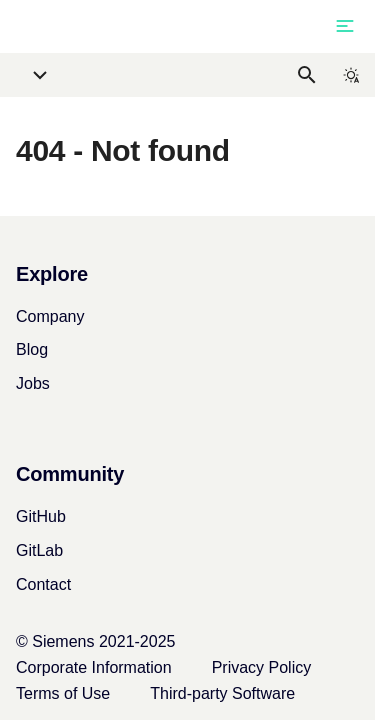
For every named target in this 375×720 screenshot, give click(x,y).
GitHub (41, 516)
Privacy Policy (262, 667)
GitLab (39, 550)
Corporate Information (94, 667)
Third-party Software (222, 693)
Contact (43, 584)
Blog (32, 349)
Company (50, 316)
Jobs (33, 383)
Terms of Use (63, 693)
